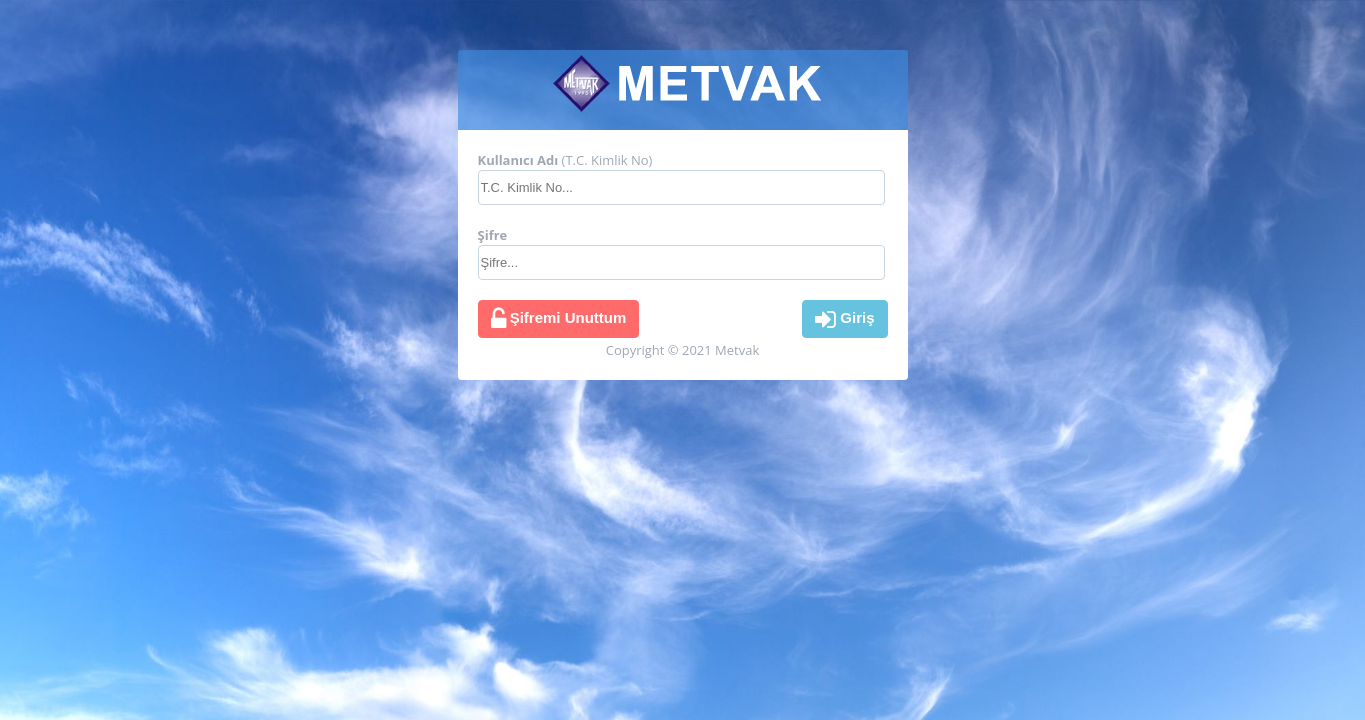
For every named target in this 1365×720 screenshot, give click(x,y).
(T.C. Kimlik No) (565, 160)
